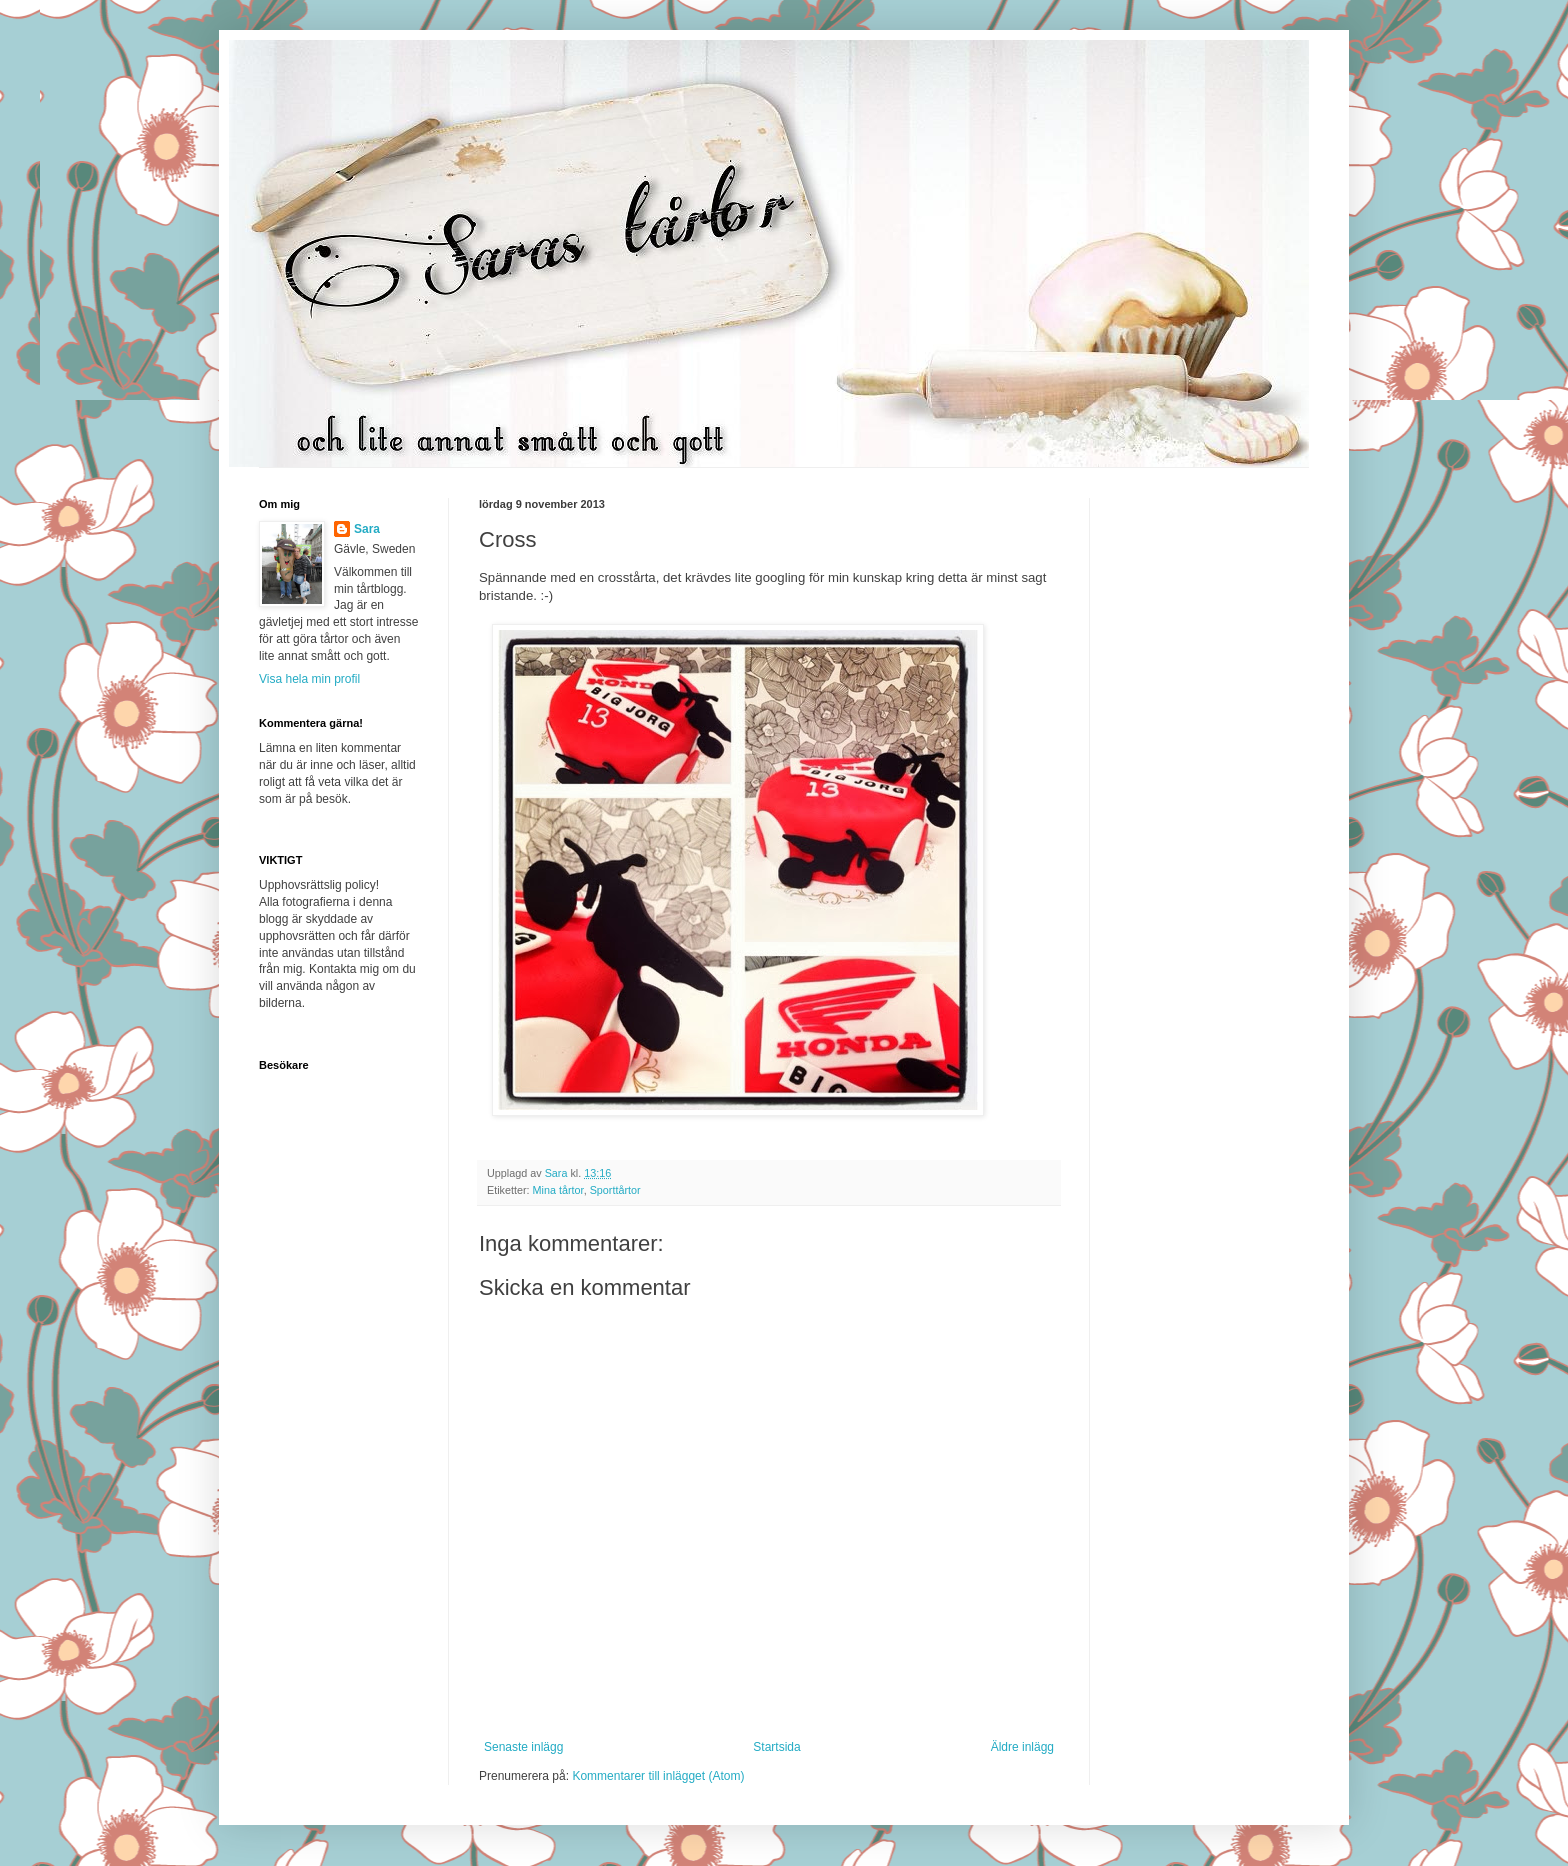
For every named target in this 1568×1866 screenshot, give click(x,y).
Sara (367, 529)
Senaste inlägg (523, 1747)
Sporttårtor (615, 1190)
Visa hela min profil (309, 679)
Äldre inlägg (1022, 1747)
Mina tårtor (558, 1190)
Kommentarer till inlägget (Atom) (658, 1776)
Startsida (776, 1747)
